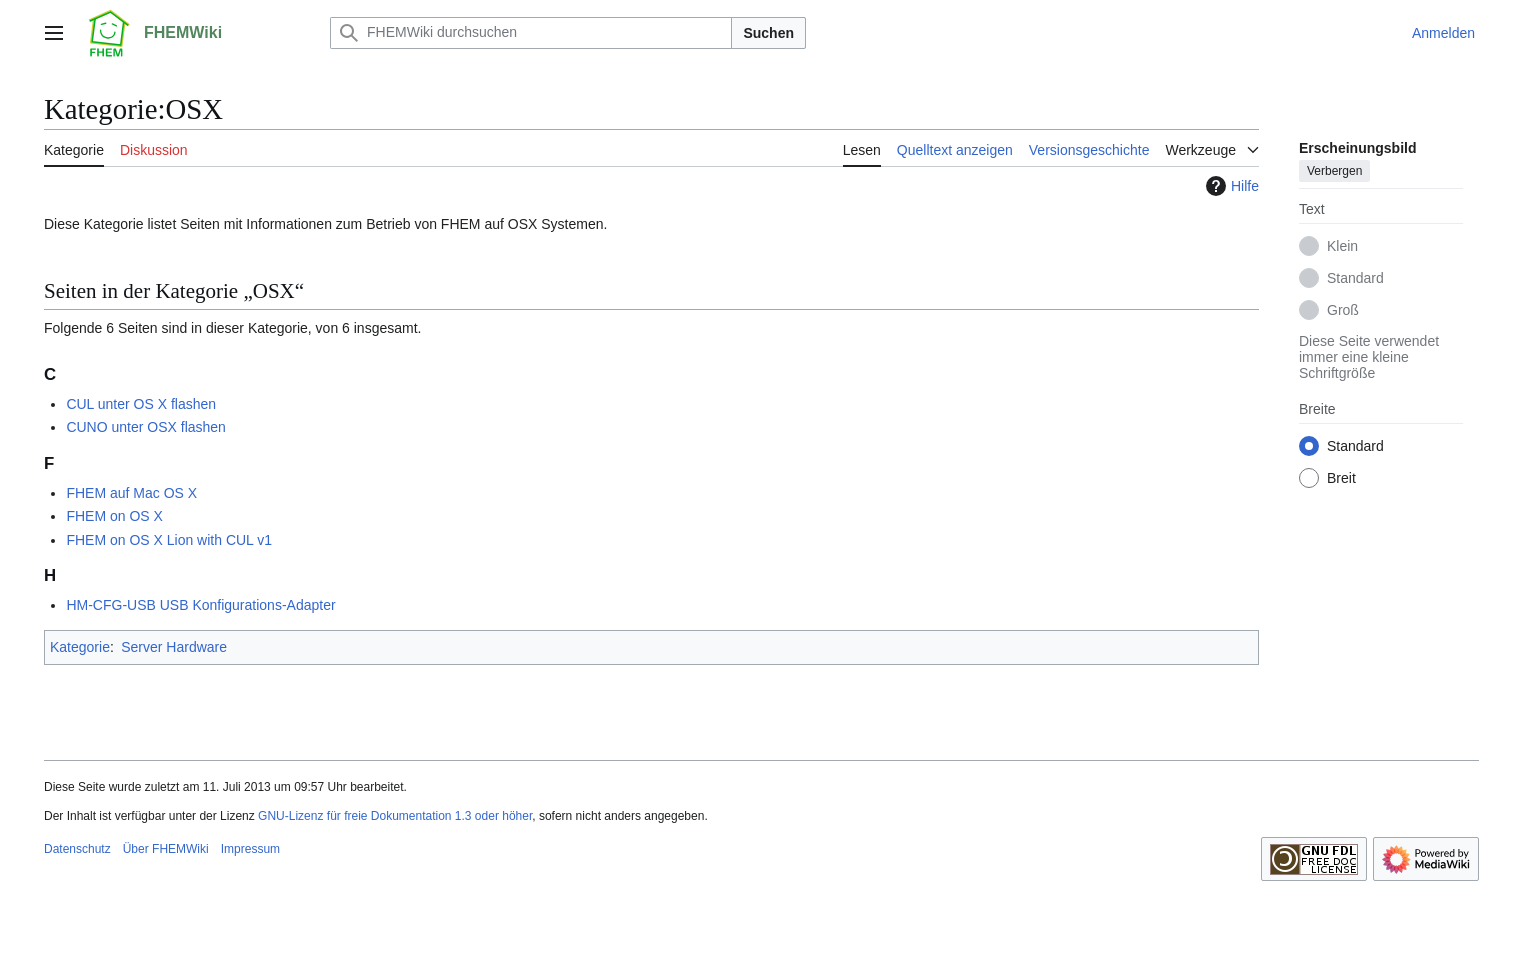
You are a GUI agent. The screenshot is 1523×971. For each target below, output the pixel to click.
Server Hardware (174, 647)
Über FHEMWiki (166, 849)
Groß (1343, 310)
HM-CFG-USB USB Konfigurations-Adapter (200, 605)
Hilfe (1230, 186)
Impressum (250, 849)
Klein (1342, 246)
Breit (1341, 478)
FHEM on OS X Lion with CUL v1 (169, 540)
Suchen (768, 33)
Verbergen (1334, 171)
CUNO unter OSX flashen (146, 427)
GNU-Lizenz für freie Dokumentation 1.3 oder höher (395, 816)
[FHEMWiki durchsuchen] (531, 33)
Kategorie (80, 647)
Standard (1355, 278)
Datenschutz (77, 849)
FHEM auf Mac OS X (131, 493)
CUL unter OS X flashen (141, 404)
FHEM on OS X (114, 516)
